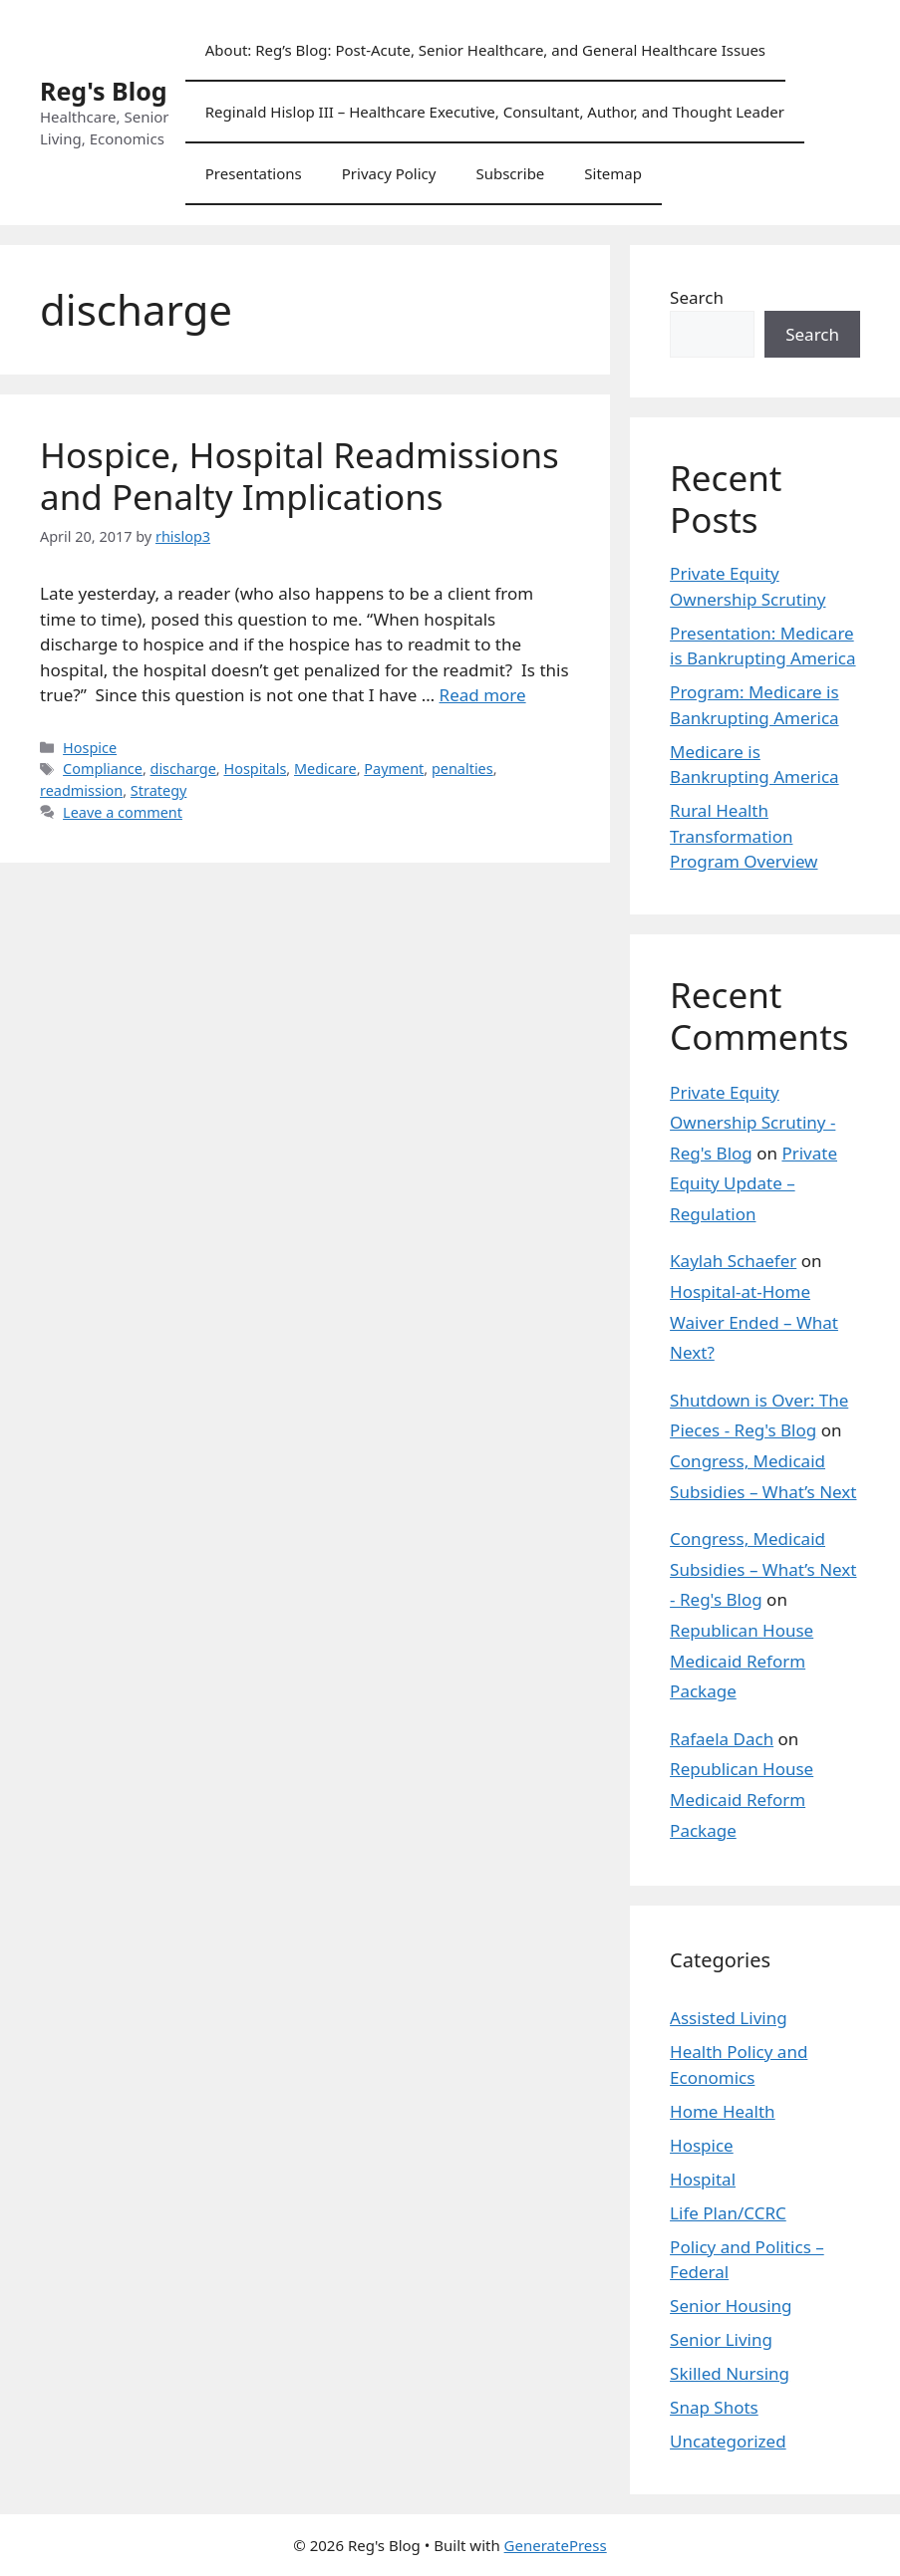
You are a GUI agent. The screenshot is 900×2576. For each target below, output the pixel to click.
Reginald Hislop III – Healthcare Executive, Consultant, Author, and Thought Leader (494, 112)
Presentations (253, 173)
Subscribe (509, 173)
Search (697, 297)
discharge (183, 768)
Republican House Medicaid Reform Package (741, 1660)
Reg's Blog (103, 91)
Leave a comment (122, 812)
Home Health (722, 2111)
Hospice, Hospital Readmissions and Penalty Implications (299, 475)
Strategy (159, 790)
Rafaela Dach (721, 1738)
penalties (462, 768)
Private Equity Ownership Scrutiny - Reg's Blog (752, 1122)
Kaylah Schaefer (733, 1260)
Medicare (325, 768)
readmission (81, 790)
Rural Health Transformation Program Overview (743, 836)
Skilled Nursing (729, 2373)
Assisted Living (728, 2017)
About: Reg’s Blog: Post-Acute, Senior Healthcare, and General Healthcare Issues (485, 50)
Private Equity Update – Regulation (753, 1183)
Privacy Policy (389, 173)
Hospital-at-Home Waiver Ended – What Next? (754, 1322)
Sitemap (613, 173)
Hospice (90, 747)
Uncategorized (728, 2441)
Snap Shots (714, 2407)
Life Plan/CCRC (728, 2212)
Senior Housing (730, 2305)
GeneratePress (555, 2545)
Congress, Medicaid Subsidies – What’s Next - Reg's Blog (763, 1569)
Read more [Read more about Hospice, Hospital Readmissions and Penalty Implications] (483, 694)
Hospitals (254, 768)
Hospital (703, 2179)
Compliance (103, 768)
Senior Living (721, 2339)
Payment (394, 768)
